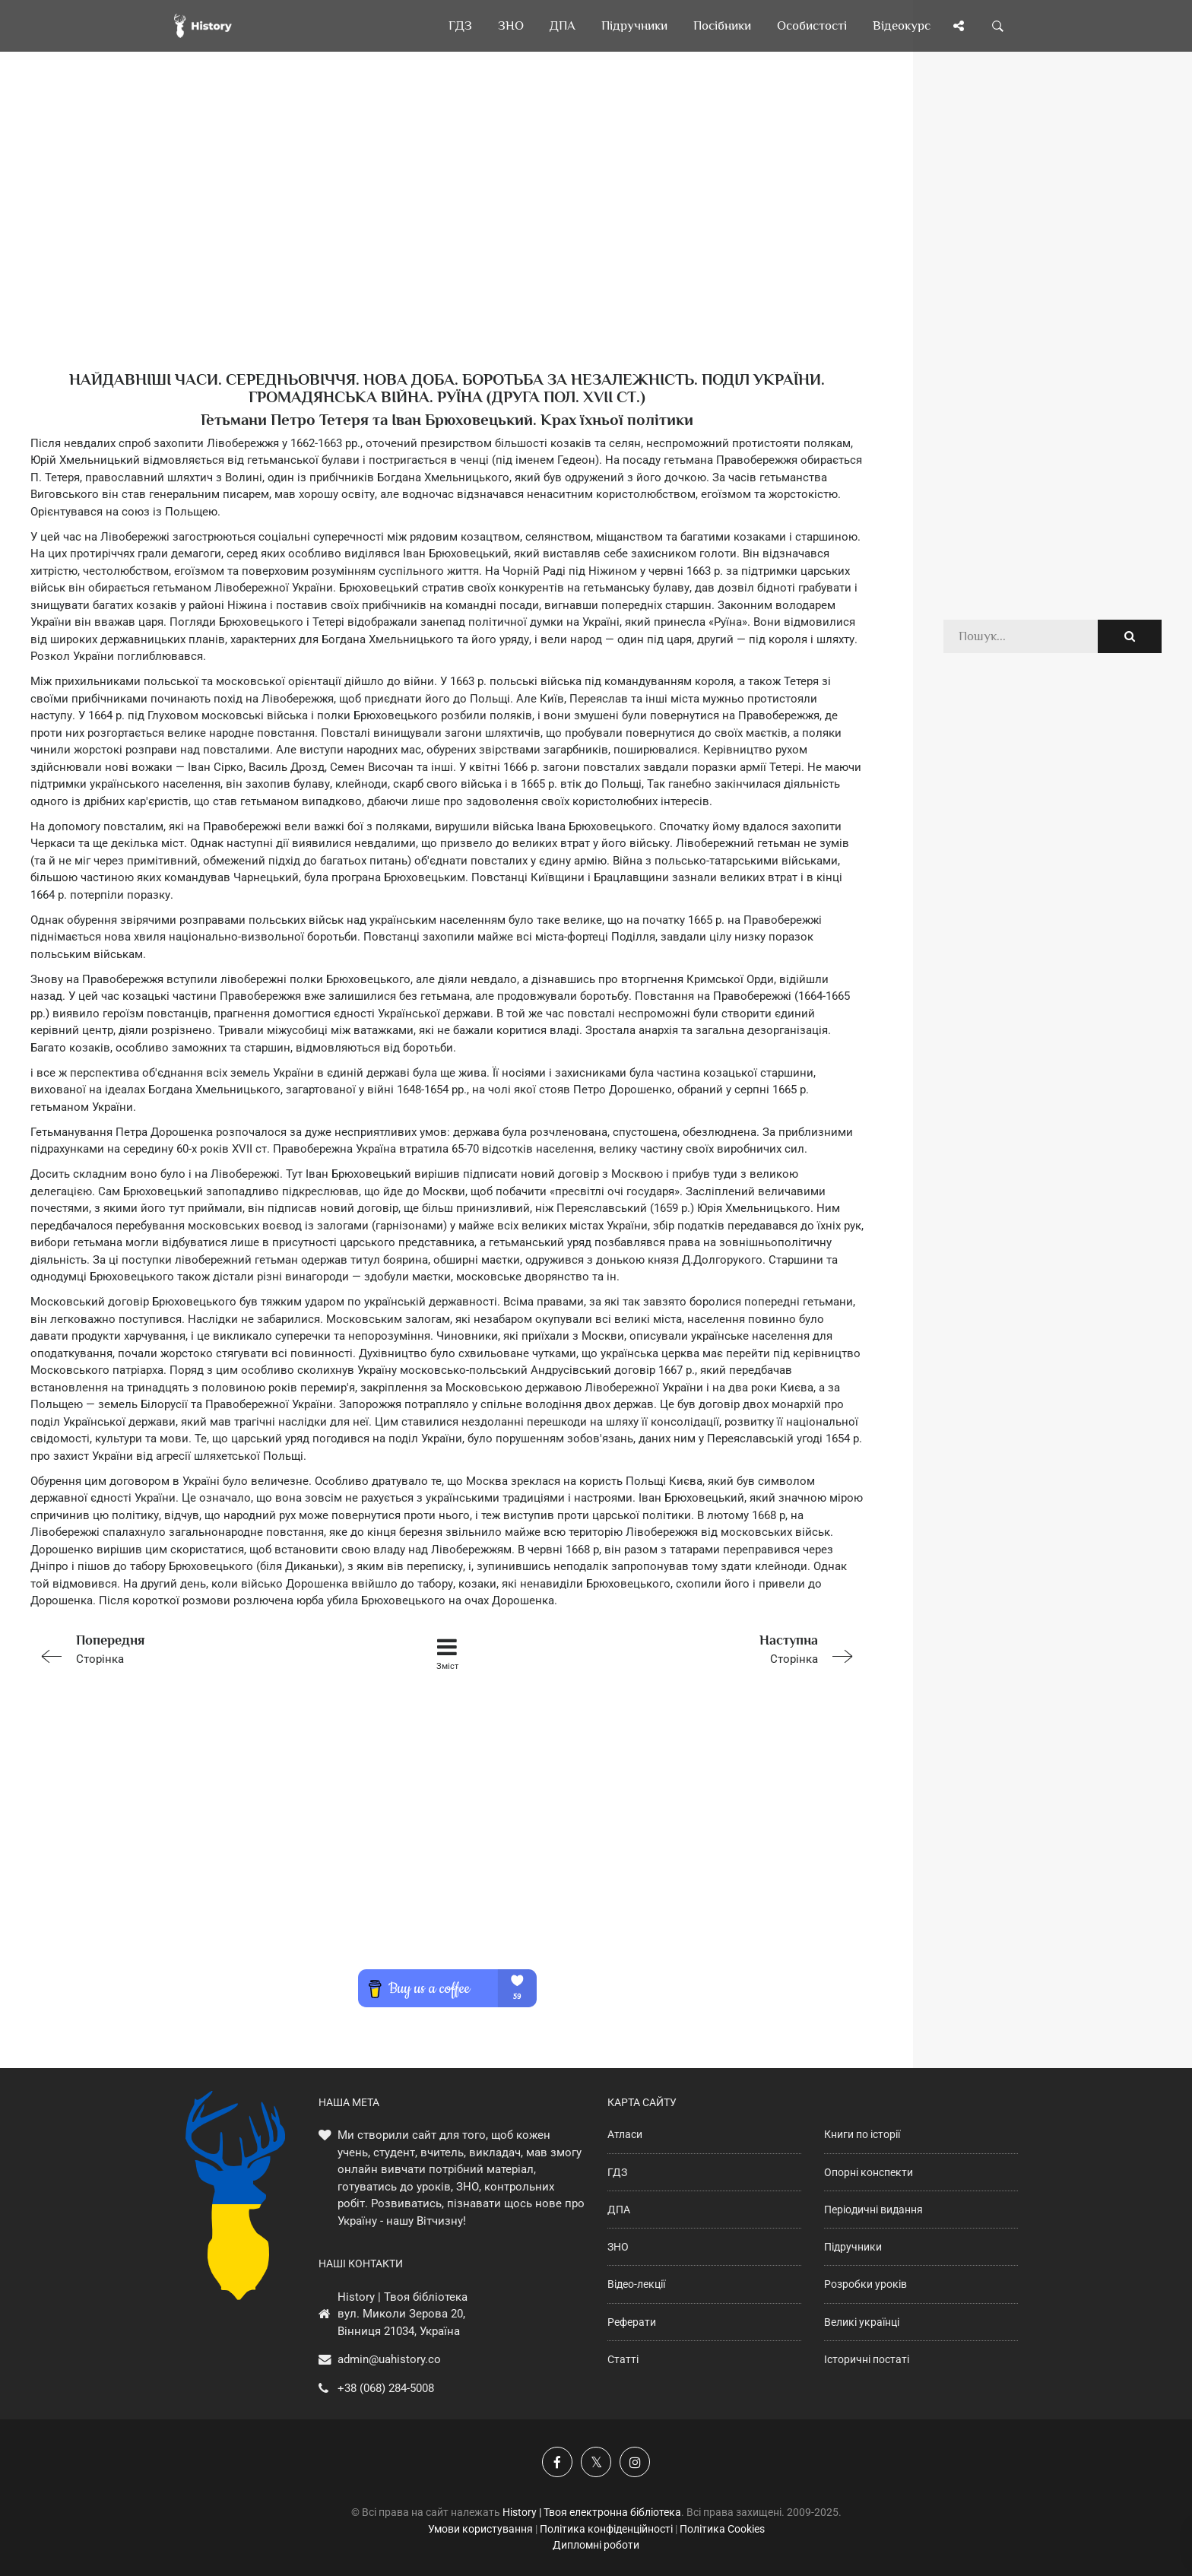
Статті (623, 2359)
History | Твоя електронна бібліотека (591, 2512)
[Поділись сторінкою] (958, 26)
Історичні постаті (866, 2359)
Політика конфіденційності (606, 2529)
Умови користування (480, 2529)
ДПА (618, 2209)
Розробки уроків (865, 2284)
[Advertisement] (447, 235)
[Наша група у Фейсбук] (557, 2462)
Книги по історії (862, 2134)
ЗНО (618, 2247)
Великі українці (861, 2322)
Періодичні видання (873, 2209)
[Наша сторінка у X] (596, 2462)
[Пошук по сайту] (998, 26)
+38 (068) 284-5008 (386, 2388)
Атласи (624, 2134)
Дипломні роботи (596, 2545)
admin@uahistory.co (389, 2359)
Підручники (853, 2247)
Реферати (631, 2322)
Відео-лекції (636, 2284)
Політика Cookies (722, 2529)
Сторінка (196, 1648)
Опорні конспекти (868, 2172)
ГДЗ (617, 2172)
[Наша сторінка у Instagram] (635, 2462)
